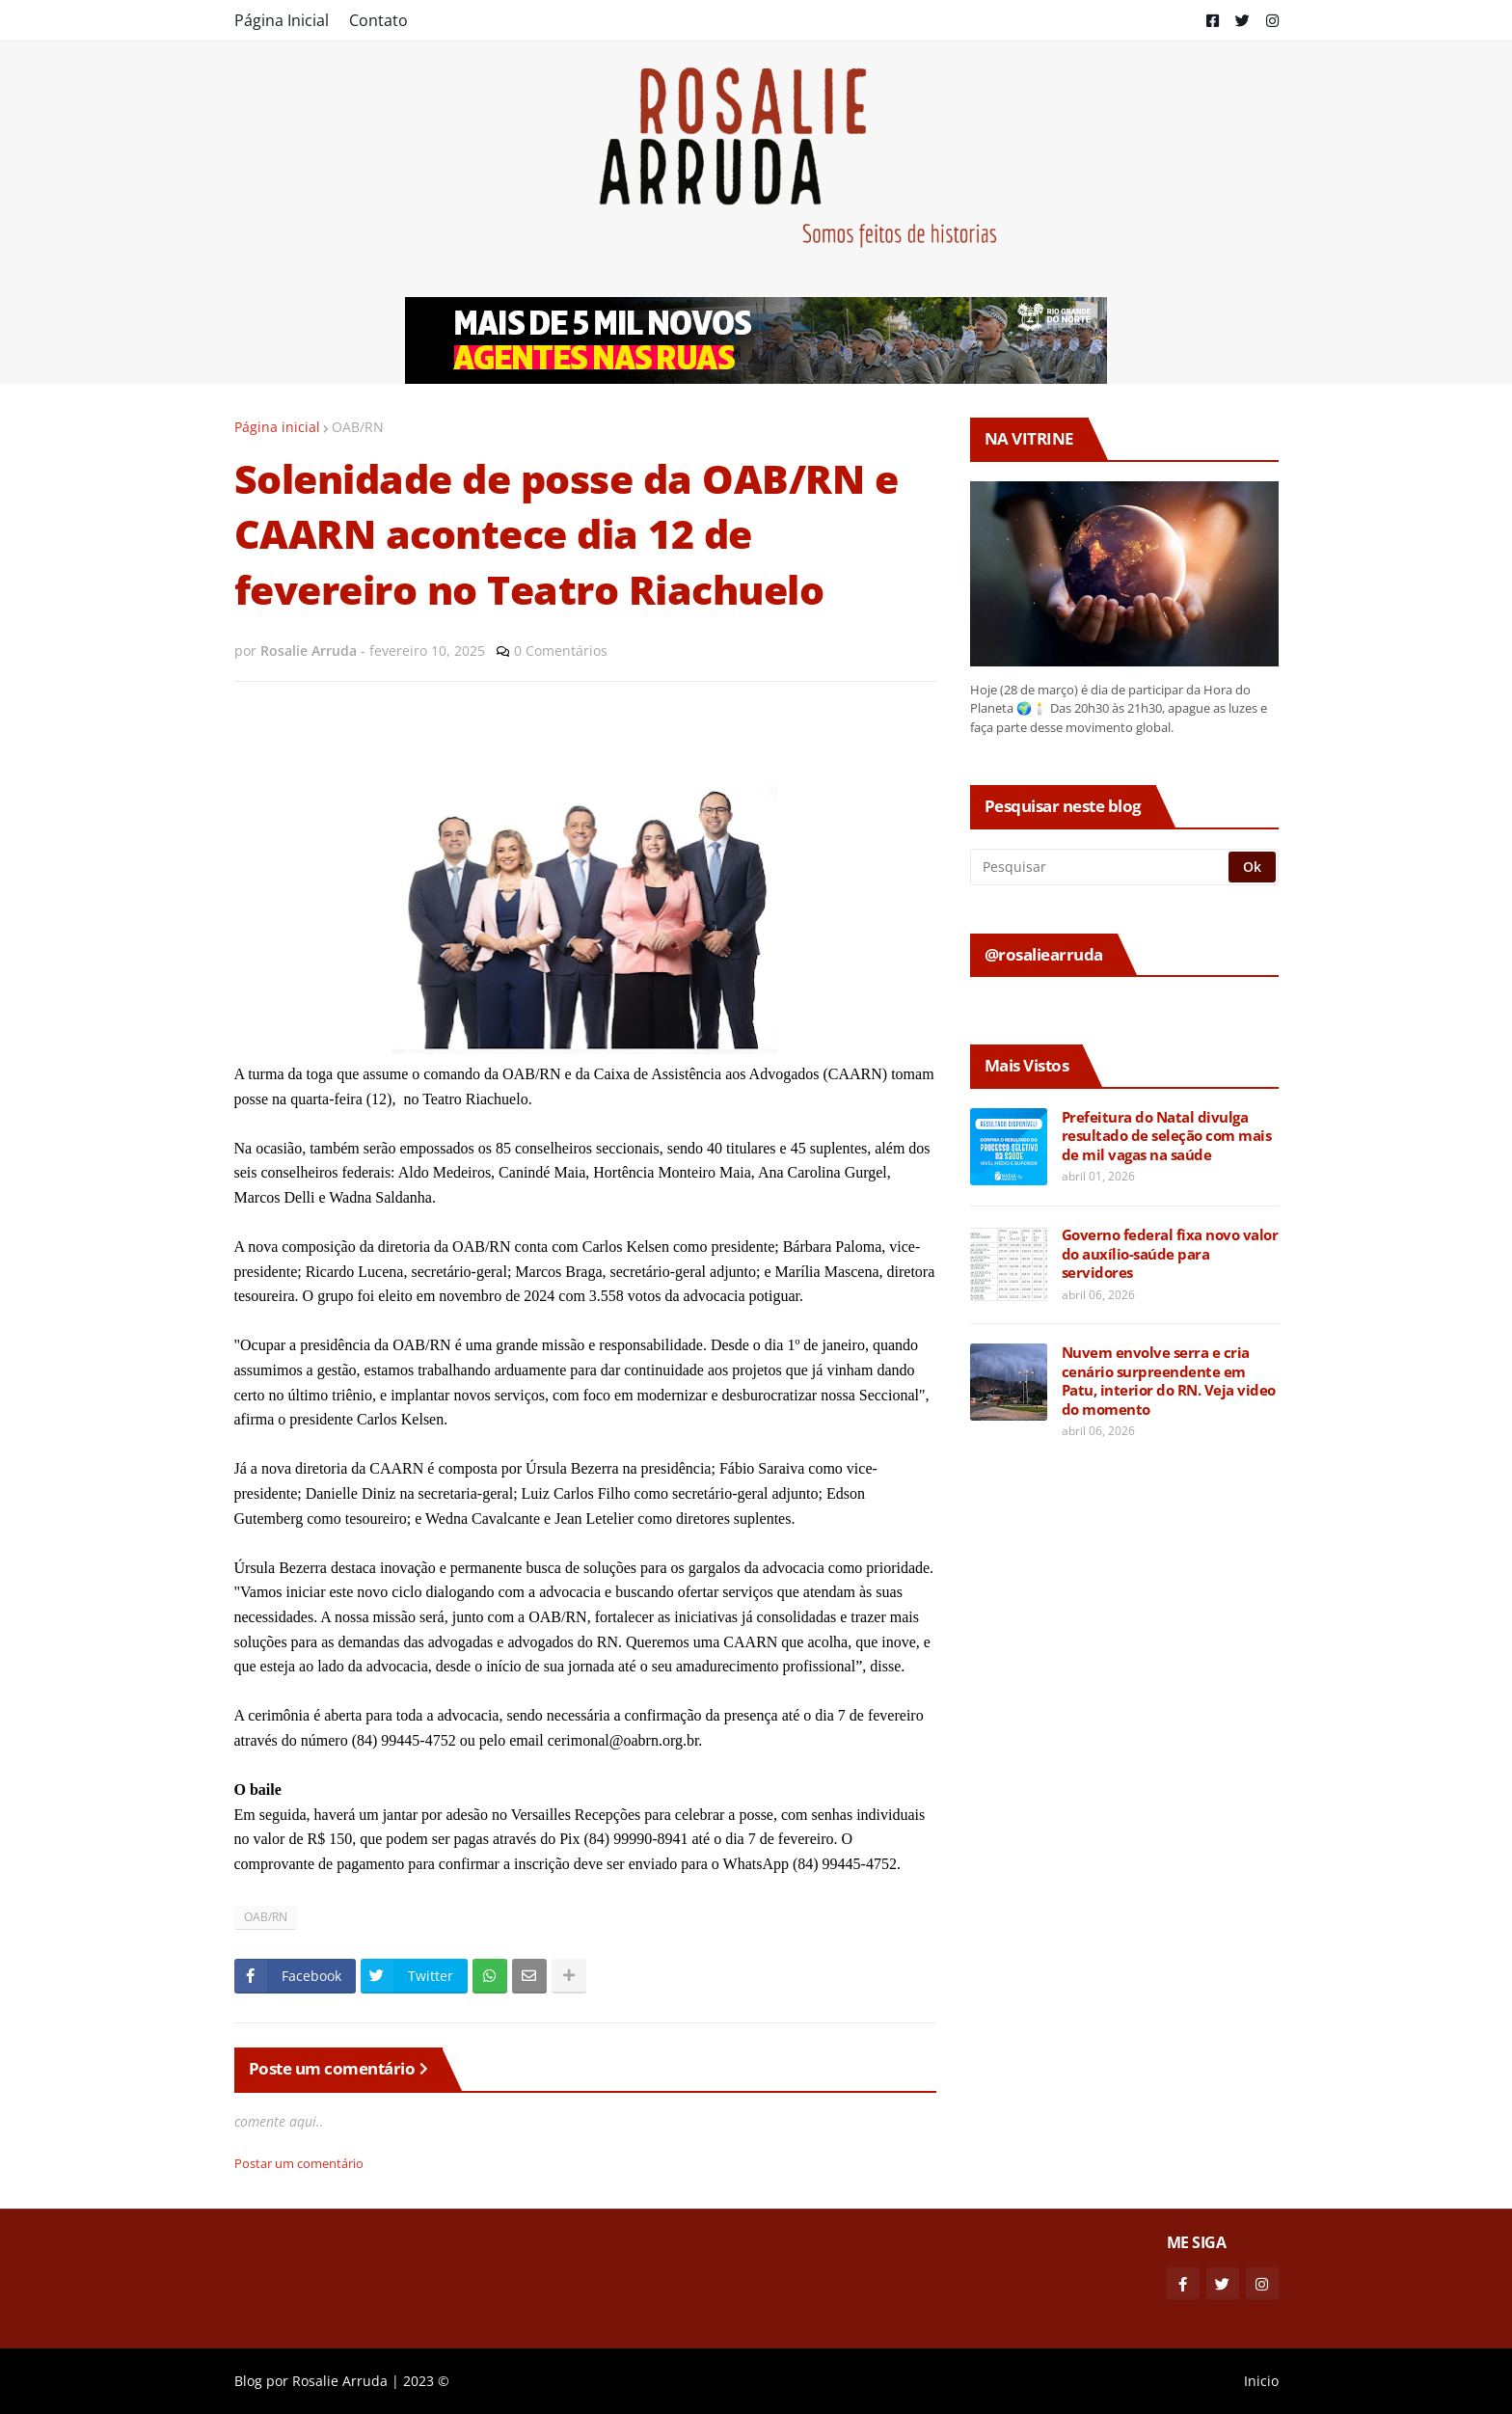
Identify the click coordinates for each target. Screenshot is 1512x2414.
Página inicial (277, 427)
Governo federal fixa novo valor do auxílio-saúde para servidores (1170, 1254)
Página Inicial (281, 20)
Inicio (1261, 2381)
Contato (378, 20)
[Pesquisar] (1100, 867)
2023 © (426, 2381)
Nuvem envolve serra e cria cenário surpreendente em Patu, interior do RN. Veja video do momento (1169, 1381)
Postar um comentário (299, 2163)
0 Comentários (561, 650)
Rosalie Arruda (340, 2381)
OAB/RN (358, 427)
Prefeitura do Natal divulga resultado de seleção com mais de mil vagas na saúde (1167, 1136)
